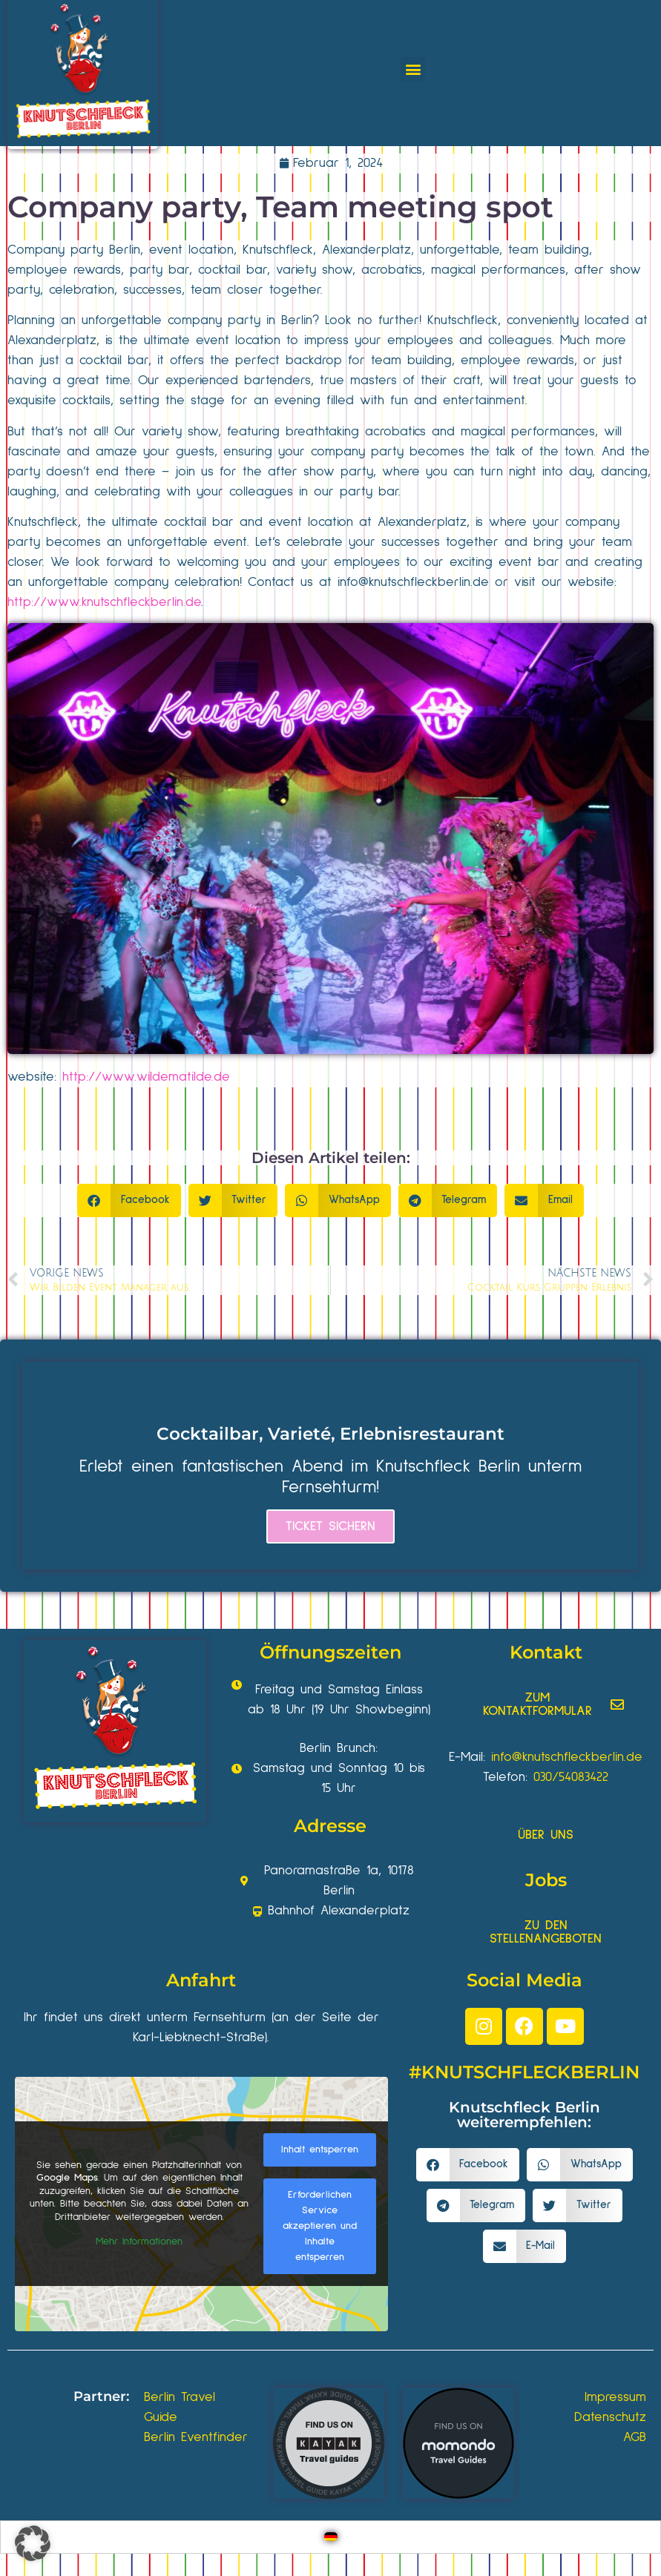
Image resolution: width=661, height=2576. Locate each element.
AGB (634, 2437)
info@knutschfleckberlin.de (413, 582)
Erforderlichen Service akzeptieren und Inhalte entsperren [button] (320, 2226)
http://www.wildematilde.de (146, 1077)
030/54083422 (570, 1777)
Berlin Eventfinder (196, 2437)
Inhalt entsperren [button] (319, 2149)
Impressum (615, 2397)
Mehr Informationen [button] (139, 2241)
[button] (413, 69)
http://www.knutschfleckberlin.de (104, 602)
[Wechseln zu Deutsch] (331, 2537)
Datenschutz (610, 2417)
